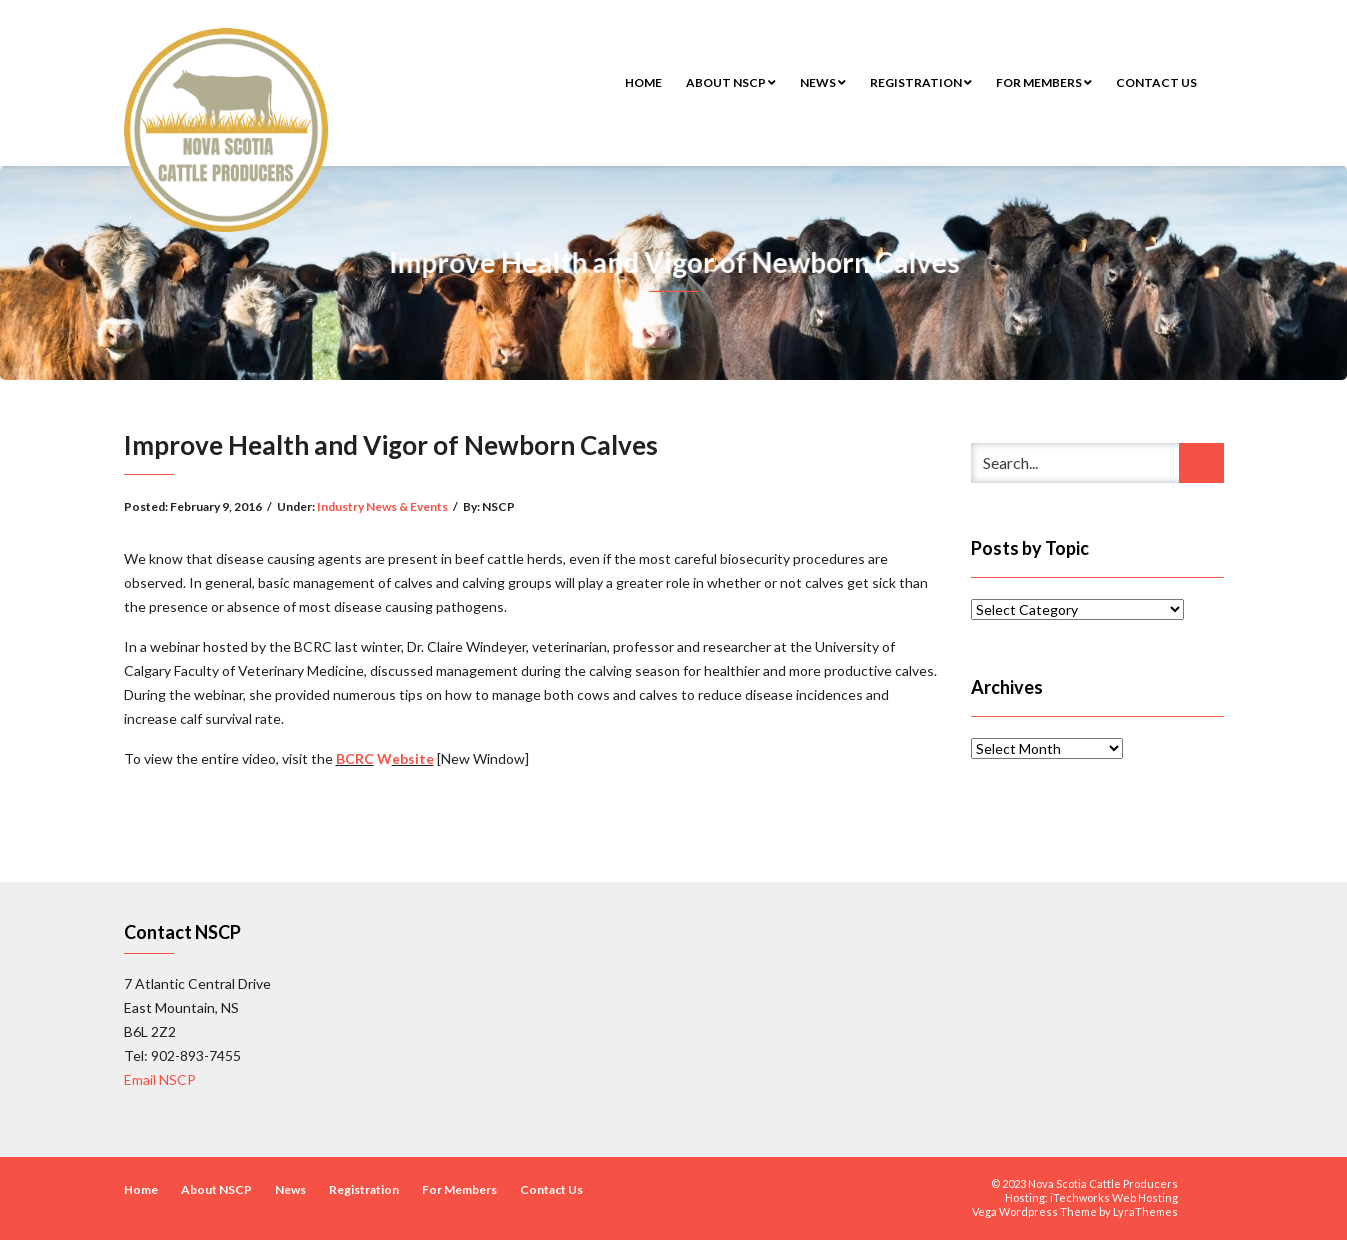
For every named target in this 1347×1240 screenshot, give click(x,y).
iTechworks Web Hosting (1114, 1197)
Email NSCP (160, 1079)
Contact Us (1156, 82)
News (823, 82)
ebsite (413, 758)
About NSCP (731, 82)
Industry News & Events (382, 506)
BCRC (355, 758)
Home (643, 82)
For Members (1044, 82)
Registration (921, 82)
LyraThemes (1145, 1211)
